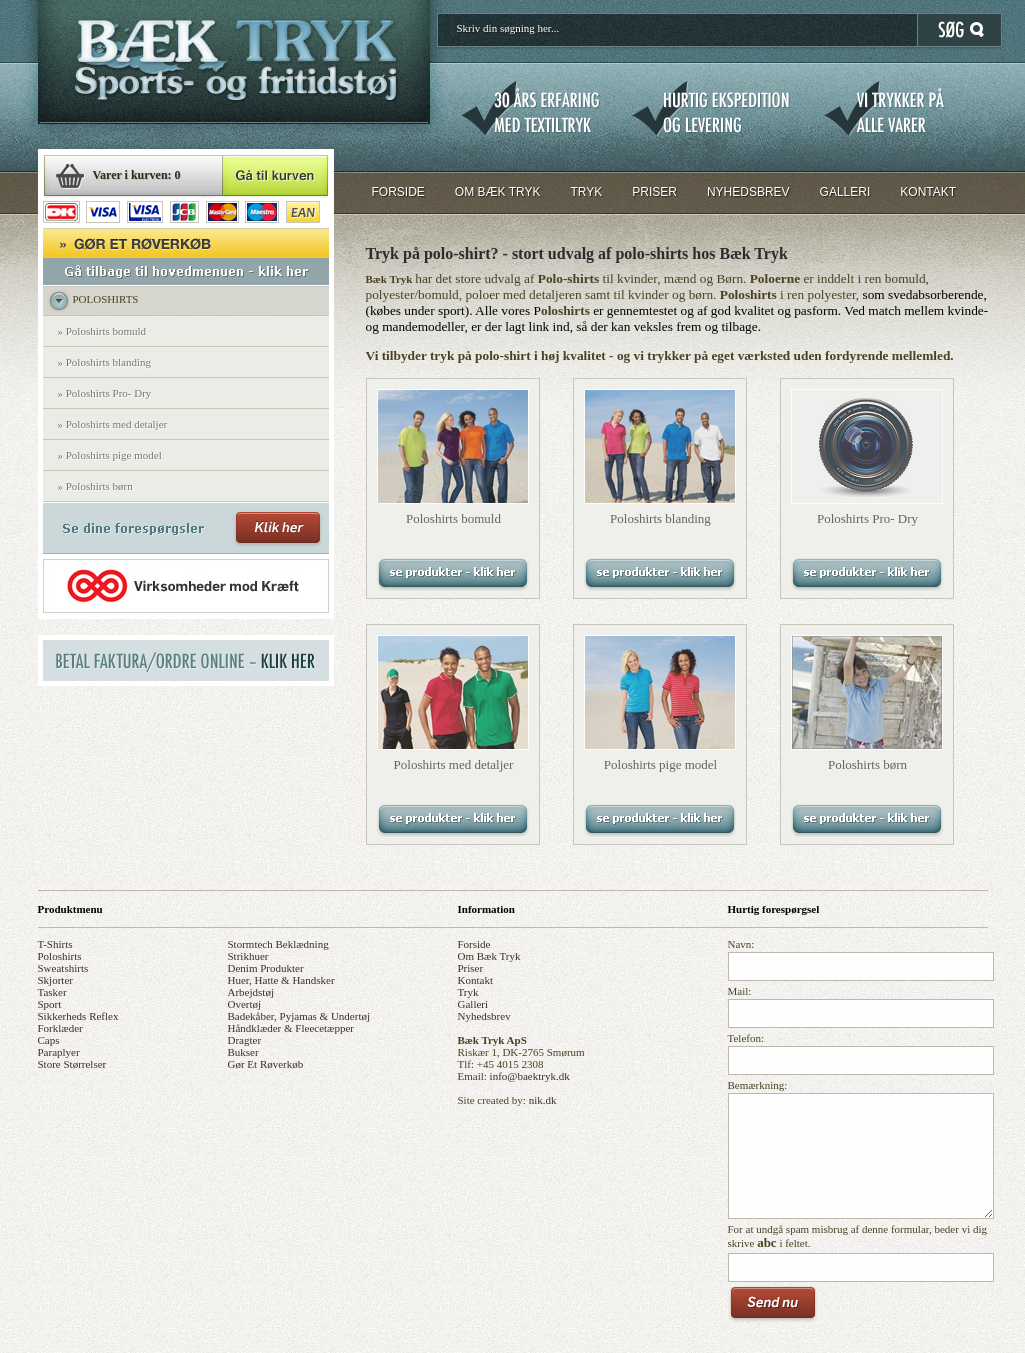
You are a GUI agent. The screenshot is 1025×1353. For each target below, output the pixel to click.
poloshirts (60, 956)
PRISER (654, 192)
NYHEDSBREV (748, 192)
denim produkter (266, 968)
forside (474, 944)
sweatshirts (63, 968)
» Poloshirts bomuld (102, 331)
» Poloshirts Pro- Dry (105, 393)
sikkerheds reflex (78, 1016)
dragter (245, 1040)
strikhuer (248, 956)
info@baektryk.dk (530, 1076)
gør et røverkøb (266, 1064)
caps (49, 1040)
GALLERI (845, 192)
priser (471, 968)
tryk (468, 992)
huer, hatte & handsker (281, 980)
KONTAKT (928, 192)
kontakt (475, 980)
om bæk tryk (489, 956)
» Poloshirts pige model (110, 455)
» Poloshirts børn (95, 486)
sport (50, 1004)
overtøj (245, 1004)
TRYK (586, 192)
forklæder (60, 1028)
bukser (243, 1052)
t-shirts (55, 944)
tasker (52, 992)
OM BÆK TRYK (498, 192)
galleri (473, 1004)
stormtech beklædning (278, 944)
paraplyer (59, 1052)
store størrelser (72, 1064)
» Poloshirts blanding (105, 362)
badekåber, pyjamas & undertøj (299, 1016)
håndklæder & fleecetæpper (291, 1028)
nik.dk (543, 1100)
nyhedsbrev (484, 1016)
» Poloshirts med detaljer (113, 424)
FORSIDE (398, 192)
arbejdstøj (251, 992)
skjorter (55, 980)
